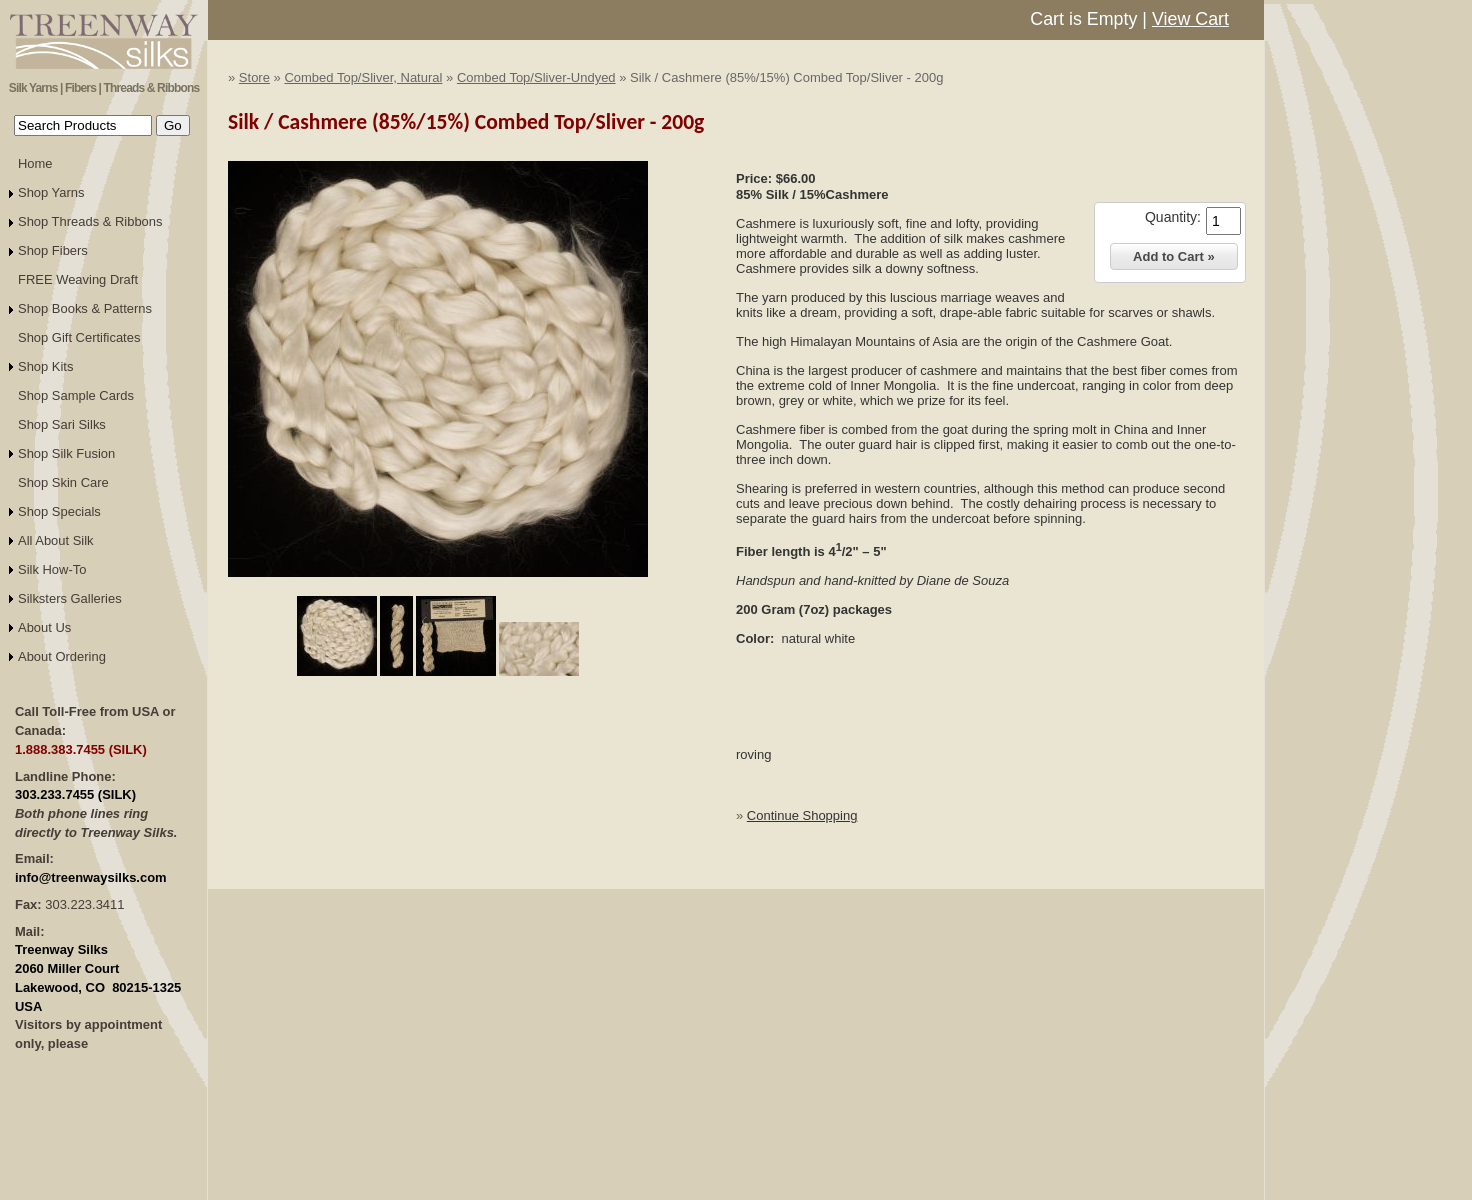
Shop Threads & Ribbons (90, 221)
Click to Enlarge (437, 586)
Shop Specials (59, 511)
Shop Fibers (53, 250)
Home (35, 163)
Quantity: (1173, 217)
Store (254, 77)
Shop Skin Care (63, 482)
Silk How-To (52, 569)
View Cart (1190, 19)
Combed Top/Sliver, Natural (363, 77)
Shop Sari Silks (62, 424)
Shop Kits (45, 366)
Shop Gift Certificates (79, 337)
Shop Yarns (51, 192)
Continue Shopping (802, 815)
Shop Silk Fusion (66, 453)
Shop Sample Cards (76, 395)
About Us (44, 627)
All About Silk (56, 540)
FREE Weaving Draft (78, 279)
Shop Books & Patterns (85, 308)
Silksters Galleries (70, 598)
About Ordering (62, 656)
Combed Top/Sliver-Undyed (536, 77)
